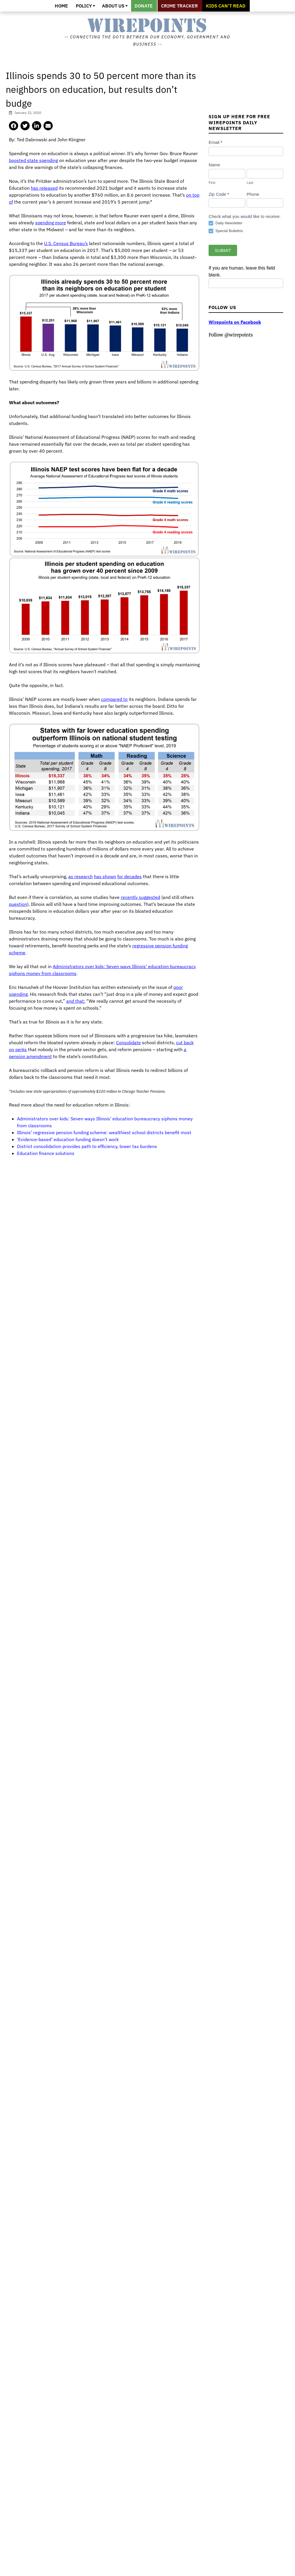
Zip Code (219, 194)
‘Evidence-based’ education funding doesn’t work (68, 1139)
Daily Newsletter (226, 223)
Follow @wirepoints (231, 335)
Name (214, 164)
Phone (253, 194)
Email (215, 142)
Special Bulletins (226, 231)
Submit (223, 250)
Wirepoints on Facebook (235, 322)
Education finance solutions (45, 1153)
